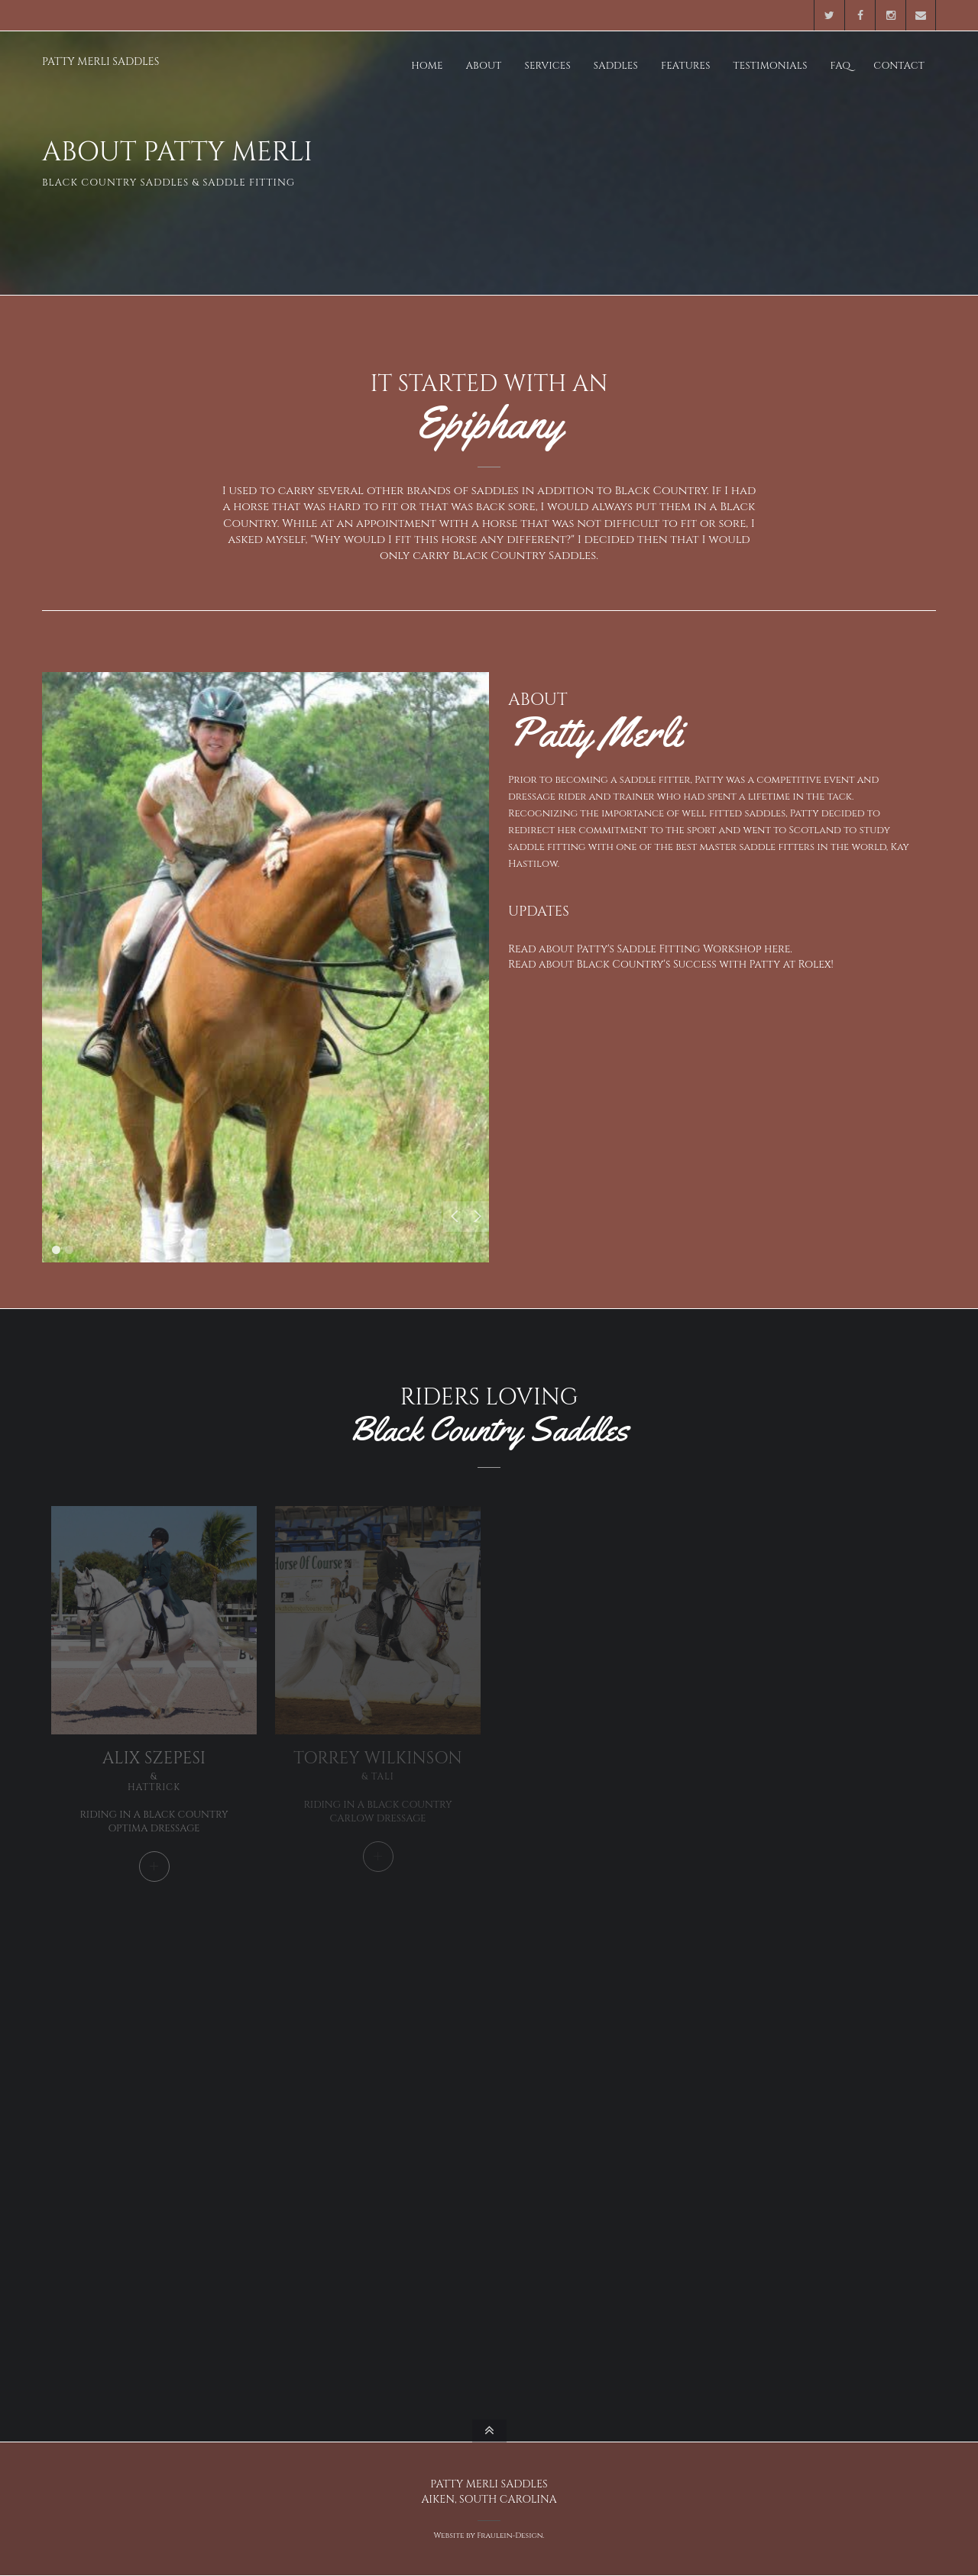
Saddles (616, 66)
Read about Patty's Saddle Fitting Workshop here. (650, 949)
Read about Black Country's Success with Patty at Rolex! (671, 964)
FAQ (841, 66)
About (484, 66)
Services (548, 66)
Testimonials (771, 66)
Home (426, 66)
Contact (899, 66)
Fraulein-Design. (510, 2535)
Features (686, 66)
